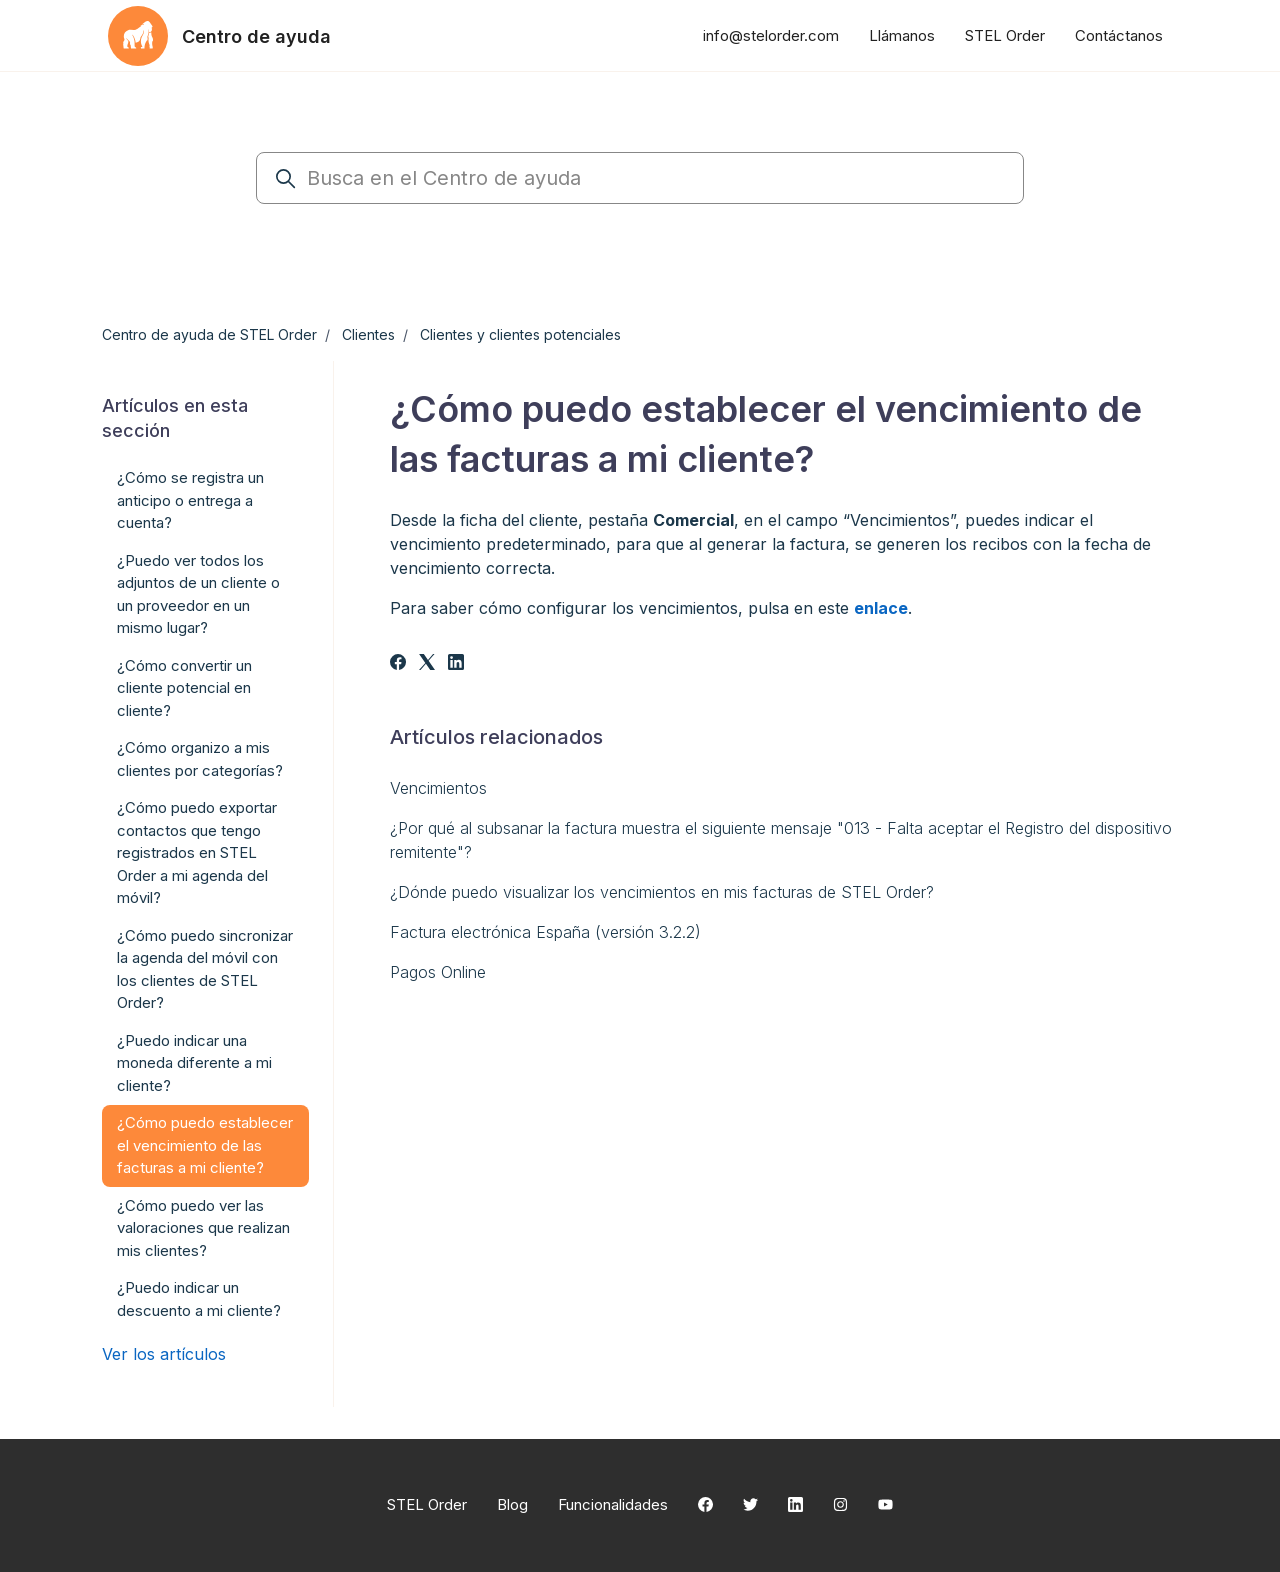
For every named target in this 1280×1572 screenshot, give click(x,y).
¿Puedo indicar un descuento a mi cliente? (199, 1299)
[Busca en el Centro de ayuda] (640, 178)
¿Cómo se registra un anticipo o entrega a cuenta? (190, 500)
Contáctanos (1119, 35)
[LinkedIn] (456, 664)
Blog (512, 1504)
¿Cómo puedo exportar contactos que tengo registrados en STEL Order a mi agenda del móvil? (197, 852)
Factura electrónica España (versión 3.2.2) (545, 932)
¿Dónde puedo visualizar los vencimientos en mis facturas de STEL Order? (662, 892)
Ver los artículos (164, 1354)
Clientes (368, 334)
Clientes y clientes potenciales (520, 334)
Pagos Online (438, 972)
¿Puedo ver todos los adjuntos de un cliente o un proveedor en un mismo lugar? (198, 594)
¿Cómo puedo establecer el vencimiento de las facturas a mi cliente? (205, 1145)
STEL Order (1005, 35)
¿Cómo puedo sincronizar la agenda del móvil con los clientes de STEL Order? (205, 969)
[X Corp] (427, 664)
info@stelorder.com (771, 35)
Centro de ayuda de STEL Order (209, 334)
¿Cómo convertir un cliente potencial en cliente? (184, 688)
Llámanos (902, 35)
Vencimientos (438, 788)
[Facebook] (398, 664)
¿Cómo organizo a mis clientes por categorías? (200, 759)
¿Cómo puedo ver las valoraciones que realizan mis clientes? (203, 1228)
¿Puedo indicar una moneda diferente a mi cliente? (194, 1063)
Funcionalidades (613, 1504)
